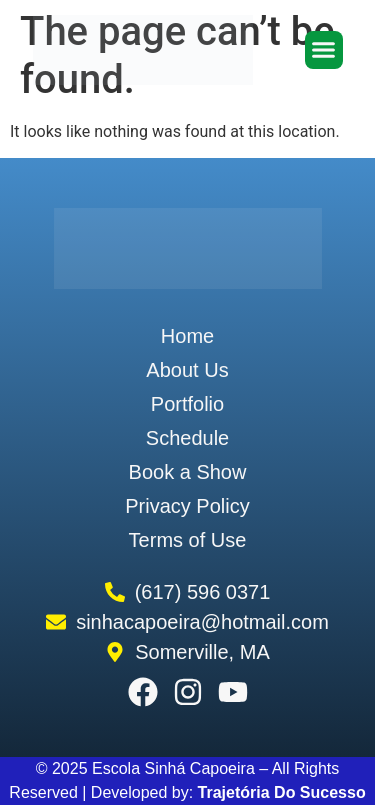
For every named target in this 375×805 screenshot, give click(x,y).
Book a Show (188, 472)
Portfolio (187, 404)
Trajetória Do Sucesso (282, 792)
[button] (324, 50)
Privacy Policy (187, 506)
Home (187, 336)
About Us (187, 370)
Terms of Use (188, 540)
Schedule (187, 438)
